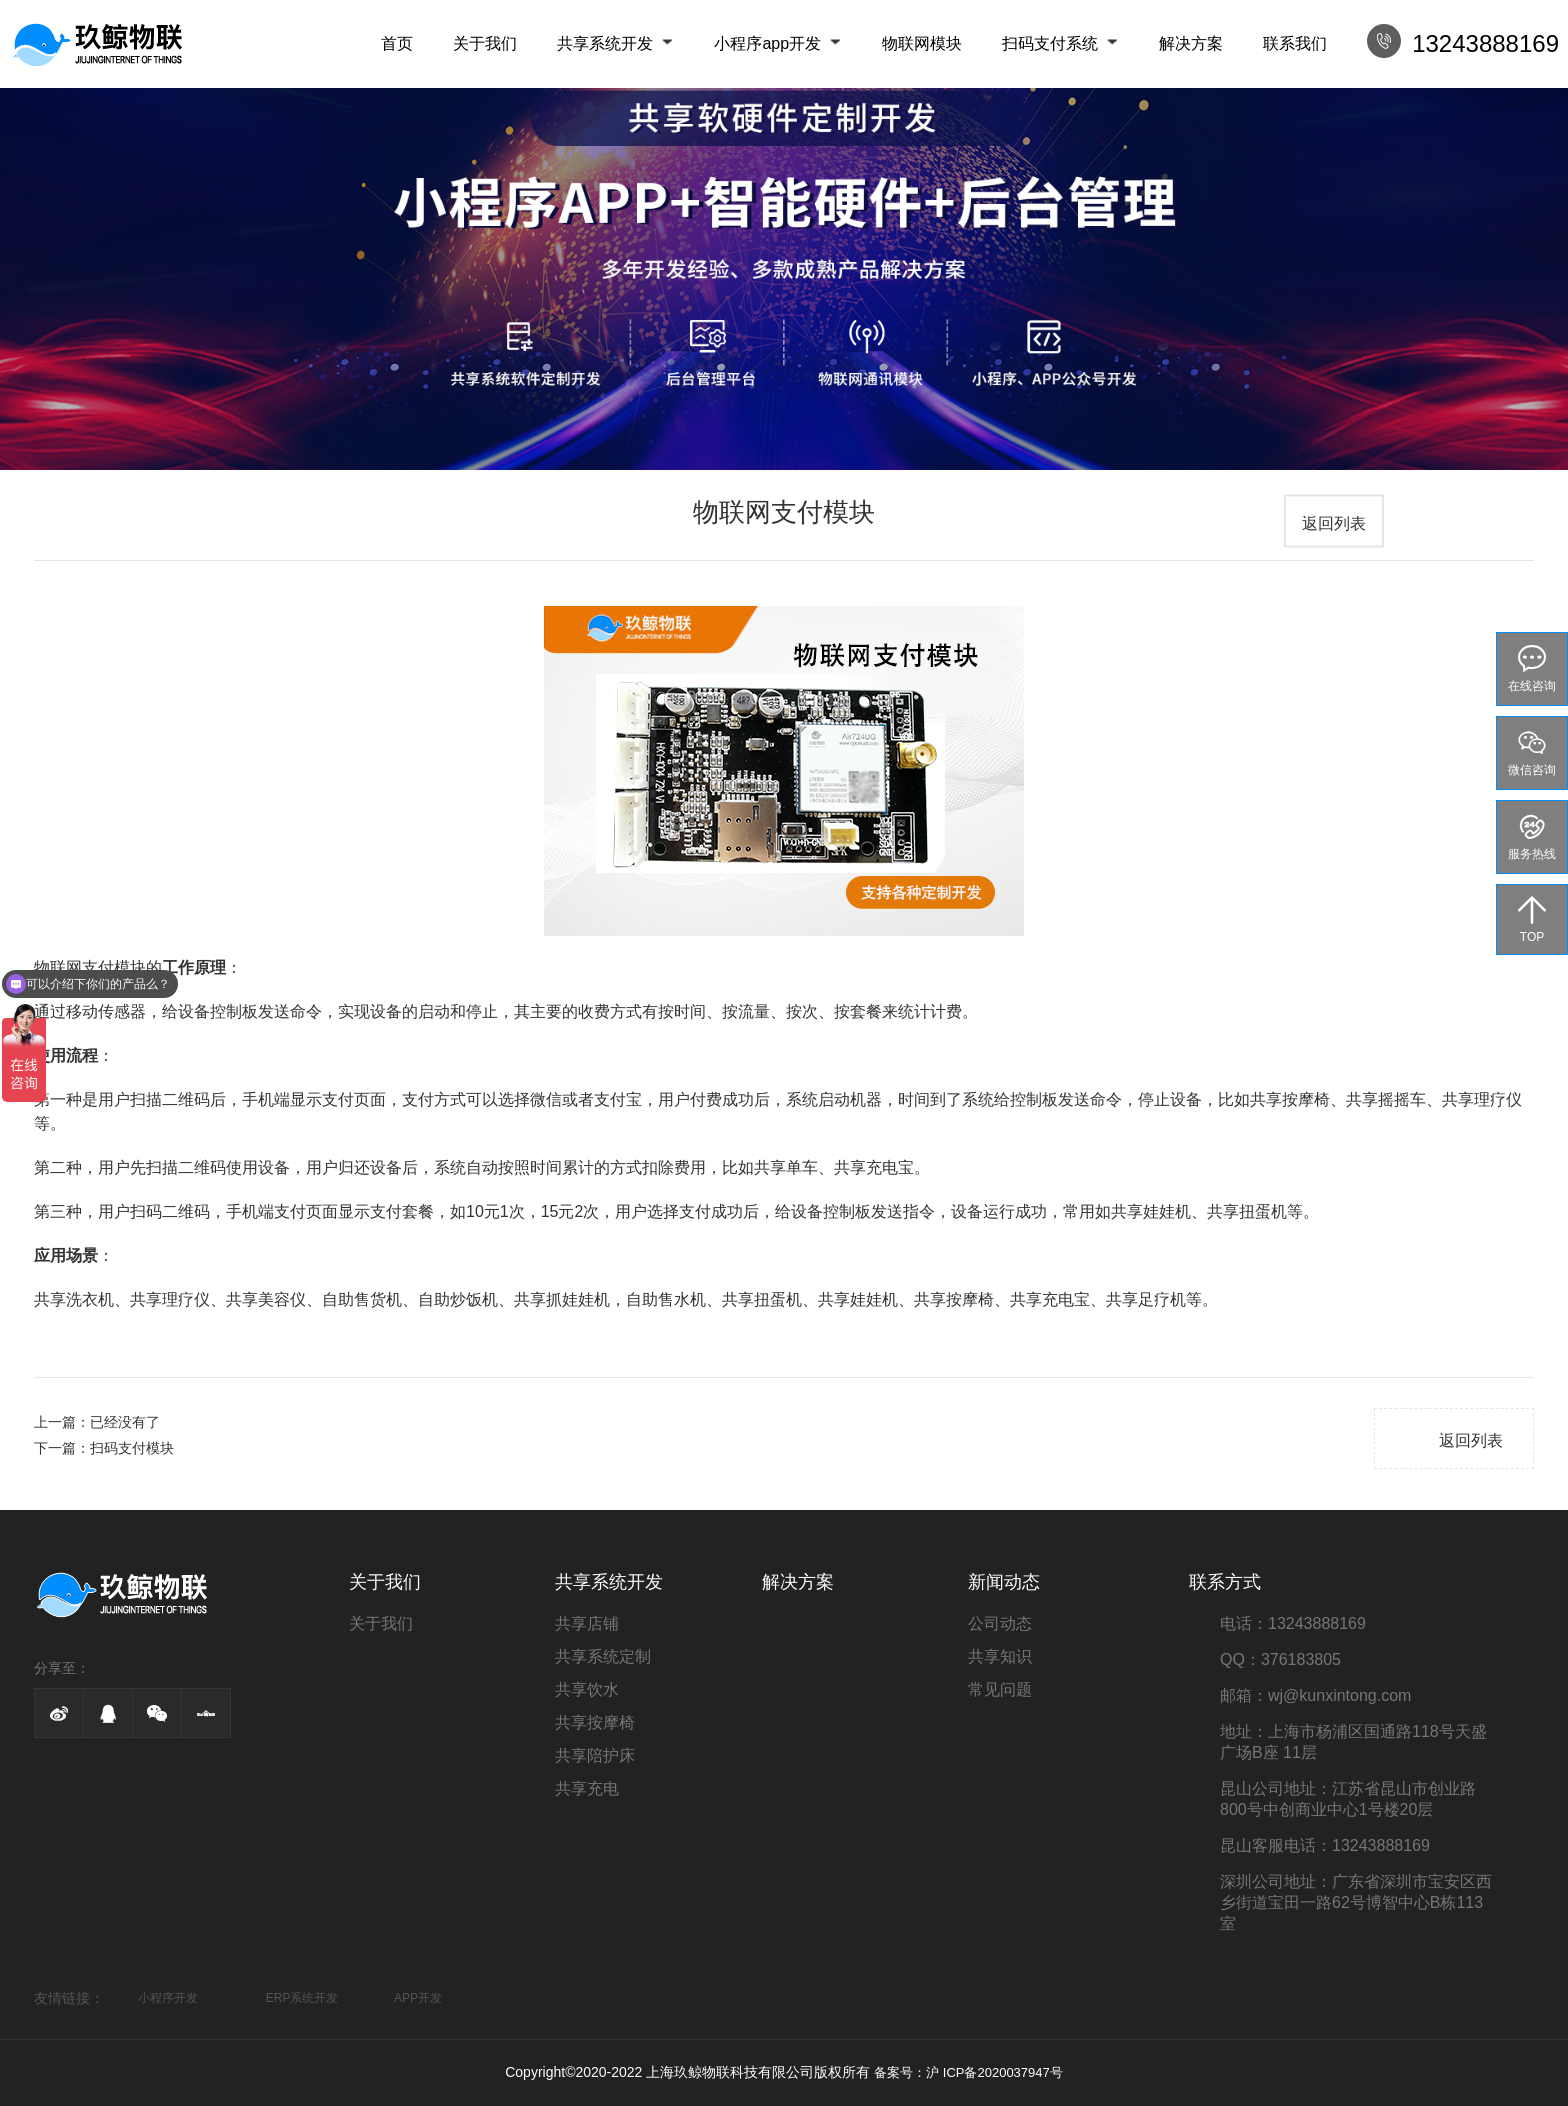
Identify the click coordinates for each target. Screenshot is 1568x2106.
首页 (397, 43)
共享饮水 (587, 1689)
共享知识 (1000, 1656)
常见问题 (1000, 1689)
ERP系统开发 (302, 1998)
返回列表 (1334, 523)
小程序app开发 (767, 43)
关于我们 (485, 43)
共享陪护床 (595, 1755)
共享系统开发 (605, 43)
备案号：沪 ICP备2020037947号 (968, 2072)
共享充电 (587, 1788)
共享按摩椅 (595, 1722)
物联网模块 (922, 43)
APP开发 (418, 1998)
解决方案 (1191, 43)
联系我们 (1295, 43)
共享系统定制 (603, 1656)
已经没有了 (125, 1422)
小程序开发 (168, 1998)
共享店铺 (587, 1623)
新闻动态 (1004, 1582)
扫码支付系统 (1050, 43)
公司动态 (1000, 1623)
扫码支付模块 (132, 1448)
